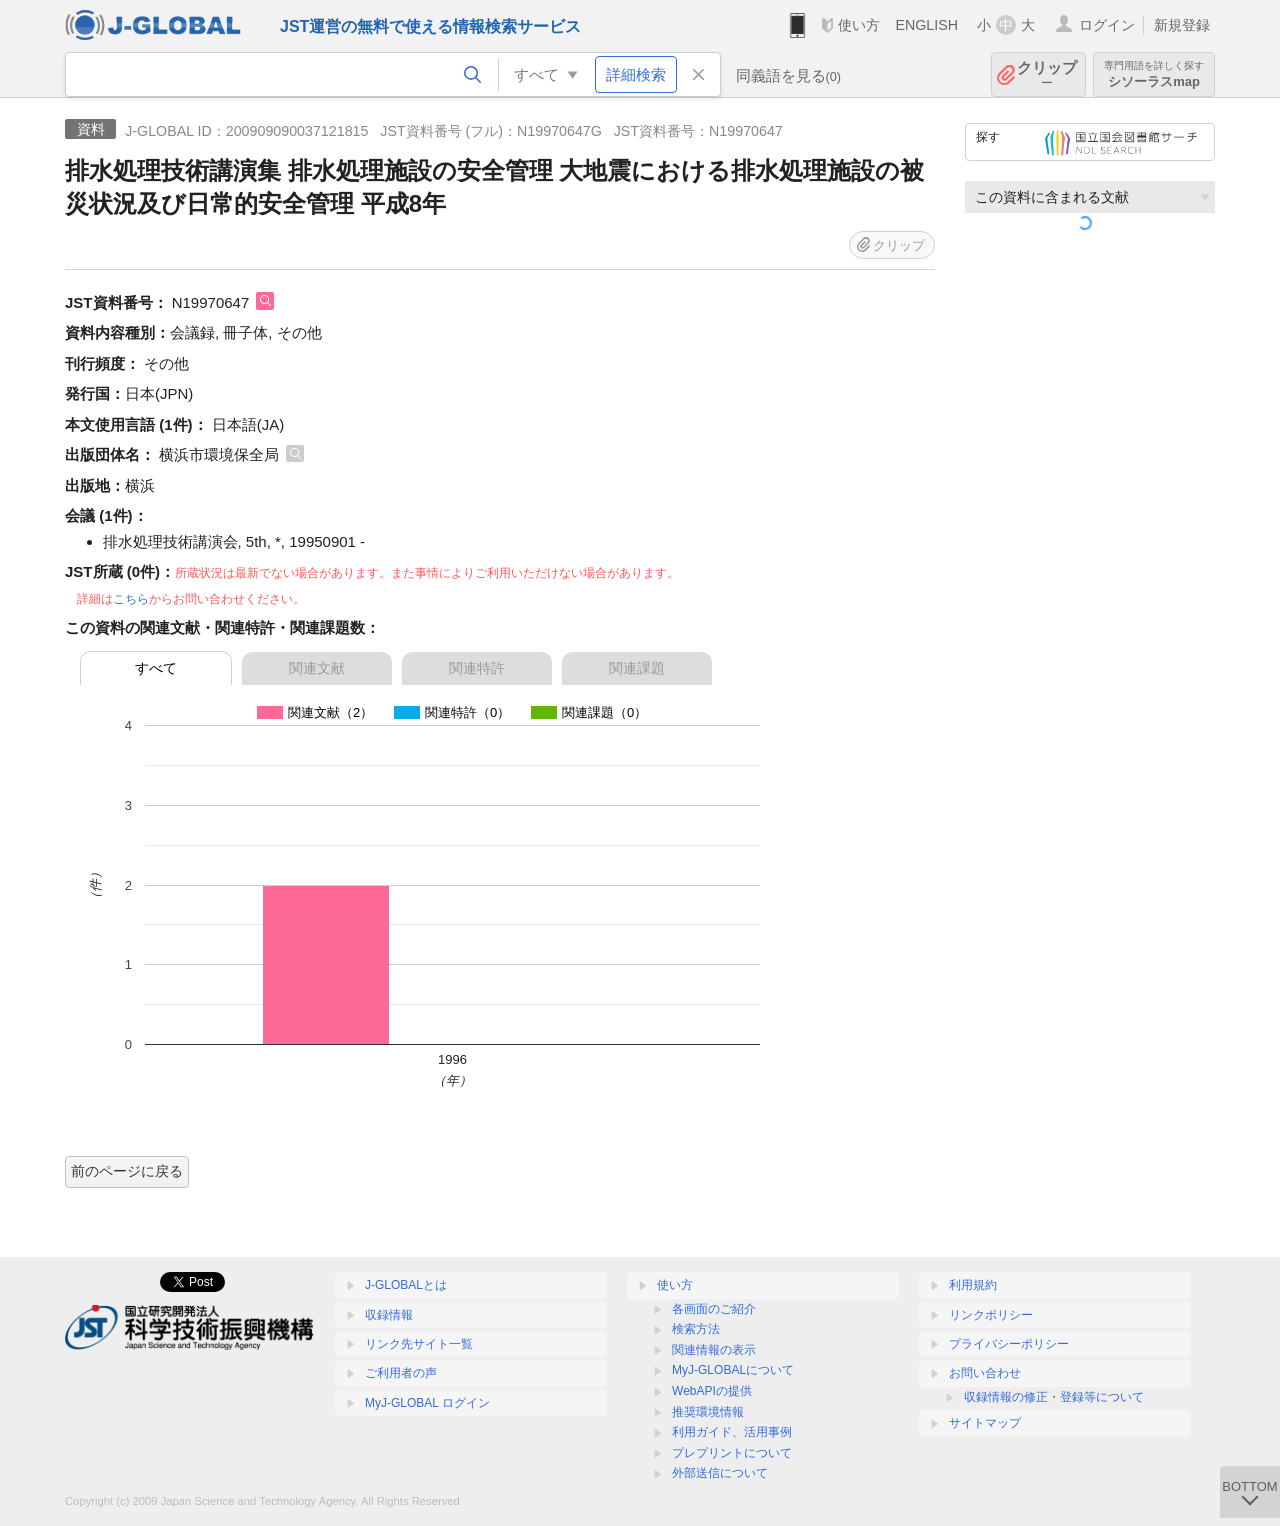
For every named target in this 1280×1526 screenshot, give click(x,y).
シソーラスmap (1154, 74)
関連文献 (317, 668)
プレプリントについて (732, 1453)
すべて (156, 668)
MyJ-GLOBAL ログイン (427, 1403)
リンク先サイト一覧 (419, 1344)
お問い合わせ (985, 1373)
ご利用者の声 (401, 1373)
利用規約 (973, 1285)
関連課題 (637, 668)
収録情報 (389, 1315)
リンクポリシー (991, 1315)
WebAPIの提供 (712, 1391)
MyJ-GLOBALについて (733, 1370)
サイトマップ (985, 1423)
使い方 (859, 25)
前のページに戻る (127, 1171)
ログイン (1107, 25)
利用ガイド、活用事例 (732, 1432)
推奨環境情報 (708, 1412)
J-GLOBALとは (406, 1285)
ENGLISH (926, 25)
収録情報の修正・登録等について (1054, 1397)
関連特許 (477, 668)
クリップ (1047, 74)
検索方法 (696, 1329)
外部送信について (720, 1473)
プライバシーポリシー (1009, 1344)
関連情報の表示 (714, 1350)
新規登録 (1182, 25)
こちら (131, 599)
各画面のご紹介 (714, 1309)
